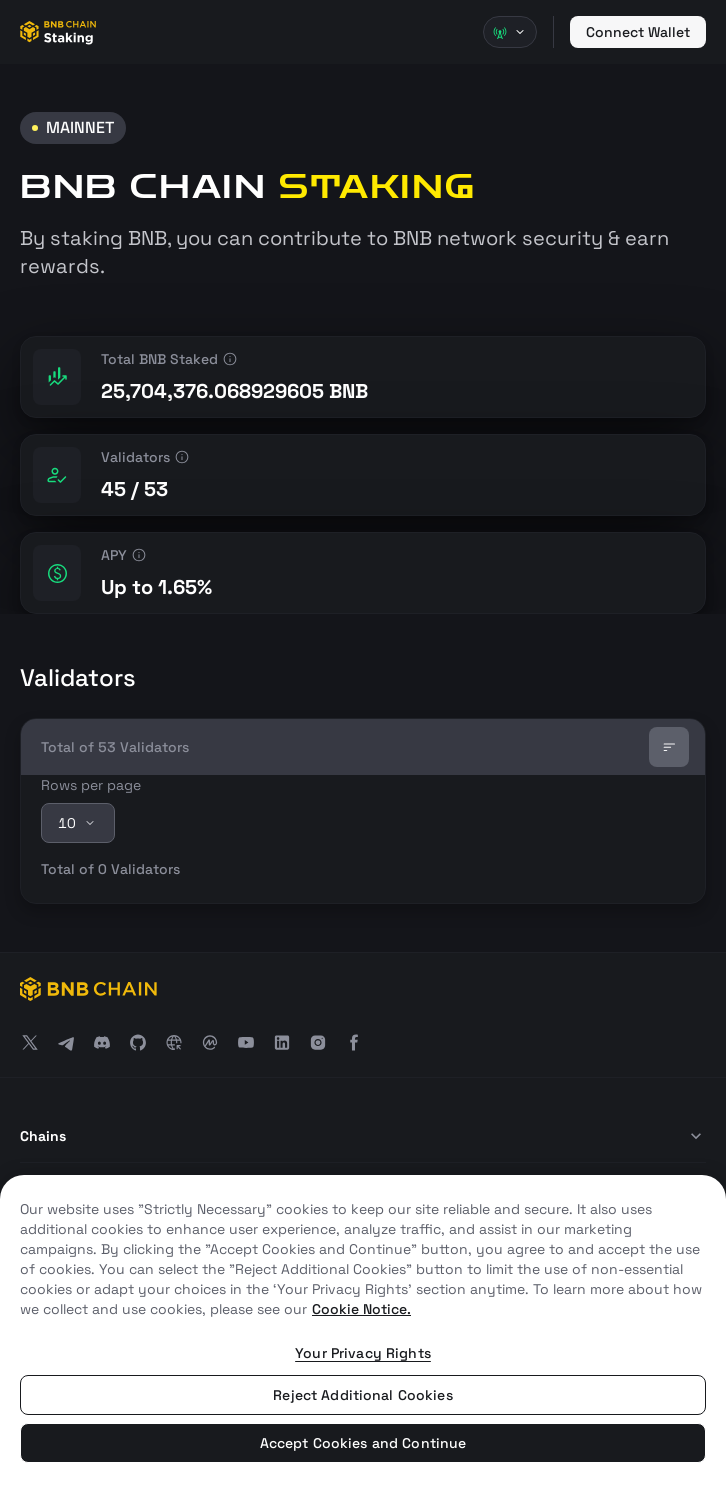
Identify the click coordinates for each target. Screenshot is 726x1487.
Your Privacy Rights (363, 1353)
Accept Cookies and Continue (363, 1443)
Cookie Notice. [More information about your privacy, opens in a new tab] (361, 1309)
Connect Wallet (638, 32)
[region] (363, 1331)
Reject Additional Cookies (363, 1395)
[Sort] (669, 747)
